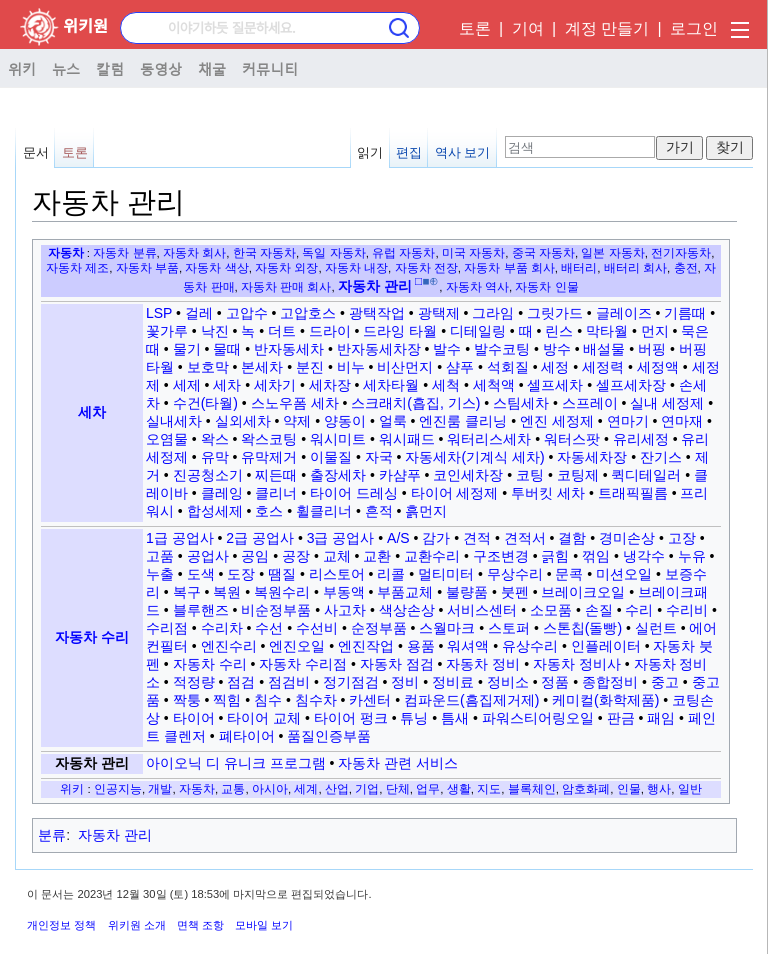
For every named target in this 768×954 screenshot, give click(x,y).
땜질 (282, 574)
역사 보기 (463, 152)
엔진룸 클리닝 (463, 421)
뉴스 (66, 68)
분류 (52, 835)
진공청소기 (208, 475)
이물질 (331, 457)
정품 (555, 682)
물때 (227, 349)
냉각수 (644, 556)
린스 (559, 331)
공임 (255, 556)
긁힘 (555, 556)
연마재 (682, 421)
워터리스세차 (489, 439)
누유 (692, 556)
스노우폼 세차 (295, 403)
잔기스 (661, 457)
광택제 (439, 313)
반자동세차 (289, 349)
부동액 (344, 592)
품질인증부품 (329, 736)
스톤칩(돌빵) (582, 628)
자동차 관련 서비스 (398, 763)
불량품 (467, 592)
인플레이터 (606, 646)
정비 (405, 682)
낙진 (215, 331)
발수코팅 (502, 349)
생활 (459, 788)
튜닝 (414, 718)
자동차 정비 (483, 664)
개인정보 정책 (61, 925)
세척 (446, 385)
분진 (310, 367)
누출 (160, 574)
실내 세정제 (667, 403)
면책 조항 (200, 925)
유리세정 (641, 439)
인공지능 (118, 788)
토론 (475, 28)
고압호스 (308, 313)
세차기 (275, 385)
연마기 (628, 421)
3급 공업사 (341, 538)
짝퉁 (187, 700)
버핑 (652, 349)
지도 (489, 788)
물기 (187, 349)
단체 (398, 788)
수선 (269, 628)
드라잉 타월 (400, 331)
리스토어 (337, 574)
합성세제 (215, 511)
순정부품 (379, 628)
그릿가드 (555, 313)
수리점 (167, 628)
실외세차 (243, 421)
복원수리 (282, 592)
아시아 (270, 788)
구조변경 (501, 556)
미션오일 (624, 574)
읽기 (370, 152)
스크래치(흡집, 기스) (415, 403)
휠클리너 (324, 511)
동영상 (161, 68)
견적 (477, 538)
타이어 (194, 718)
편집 (409, 152)
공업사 (208, 556)
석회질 (508, 367)
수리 (639, 610)
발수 (447, 349)
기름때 (685, 313)
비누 (351, 367)
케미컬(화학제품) (605, 700)
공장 (296, 556)
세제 (187, 385)
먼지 (655, 331)
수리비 (687, 610)
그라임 (493, 313)
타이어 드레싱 (354, 493)
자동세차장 (592, 457)
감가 (436, 538)
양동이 (345, 421)
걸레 (199, 313)
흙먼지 (426, 511)
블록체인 (532, 788)
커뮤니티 (270, 68)
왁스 (215, 439)
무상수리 (515, 574)
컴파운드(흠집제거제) (471, 700)
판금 (621, 718)
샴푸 (460, 367)
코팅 (530, 475)
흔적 (379, 511)
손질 (599, 610)
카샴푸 (400, 475)
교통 (233, 788)
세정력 (603, 367)
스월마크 (447, 628)
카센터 (370, 700)
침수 (268, 700)
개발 (160, 788)
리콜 (391, 574)
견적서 (525, 538)
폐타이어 (247, 736)
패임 (661, 718)
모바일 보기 (264, 925)
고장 (682, 538)
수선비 (317, 628)
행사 (659, 788)
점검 (241, 682)
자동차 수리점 (303, 664)
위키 (22, 68)
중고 (665, 682)
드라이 (330, 331)
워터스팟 (572, 439)
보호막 (208, 367)
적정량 (194, 682)
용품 (421, 646)
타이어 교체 (264, 718)
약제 (297, 421)
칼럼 (110, 68)
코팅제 (578, 475)
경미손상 (627, 538)
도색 (201, 574)
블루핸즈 (201, 610)
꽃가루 (167, 331)
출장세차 (338, 475)
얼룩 (393, 421)
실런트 (656, 628)
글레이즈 (624, 313)
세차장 (330, 385)
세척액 (494, 385)
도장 (241, 574)
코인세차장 (468, 475)
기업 (367, 788)
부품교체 (405, 592)
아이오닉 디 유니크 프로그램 (236, 763)
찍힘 (227, 700)
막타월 (607, 331)
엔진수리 (229, 646)
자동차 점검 (397, 664)
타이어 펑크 (351, 718)
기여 (528, 28)
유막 (215, 457)
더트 (282, 331)
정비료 (453, 682)
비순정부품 (276, 610)
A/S (398, 538)
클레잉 (222, 493)
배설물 (604, 349)
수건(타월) (205, 403)
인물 (629, 788)
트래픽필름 (633, 493)
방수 (557, 349)
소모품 (551, 610)
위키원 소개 (137, 925)
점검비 (289, 682)
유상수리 (530, 646)
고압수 (247, 313)
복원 (227, 592)
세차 (92, 412)
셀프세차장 (631, 385)
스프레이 (590, 403)
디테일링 (478, 331)
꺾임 (596, 556)
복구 (187, 592)
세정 (555, 367)
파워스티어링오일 (538, 718)
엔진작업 (366, 646)
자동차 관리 (92, 763)
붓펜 (515, 592)
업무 (428, 788)
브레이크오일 (583, 592)
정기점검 (351, 682)
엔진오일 (297, 646)
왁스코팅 (269, 439)
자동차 (66, 252)
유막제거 (269, 457)
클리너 (276, 493)
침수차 (316, 700)
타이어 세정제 (455, 493)
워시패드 (407, 439)
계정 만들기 (607, 28)
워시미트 (338, 439)
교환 (377, 556)
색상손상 (407, 610)
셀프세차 (555, 385)
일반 (690, 788)
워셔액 (468, 646)
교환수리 (432, 556)
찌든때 (276, 475)
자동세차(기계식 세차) (474, 457)
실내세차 (174, 421)
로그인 (694, 28)
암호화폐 (586, 788)
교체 (337, 556)
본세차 (262, 367)
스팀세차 (521, 403)
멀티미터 (446, 574)
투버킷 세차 (548, 493)
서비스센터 (482, 610)
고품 (160, 556)
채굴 (212, 68)
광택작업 (377, 313)
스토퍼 (509, 628)
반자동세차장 (379, 349)
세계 (306, 788)
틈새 (455, 718)
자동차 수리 (92, 637)
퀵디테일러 (646, 475)
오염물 (167, 439)
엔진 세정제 (557, 421)
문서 (36, 152)
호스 (269, 511)
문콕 (569, 574)
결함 (572, 538)
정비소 (508, 682)
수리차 (222, 628)
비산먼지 (405, 367)
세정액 (658, 367)
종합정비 (610, 682)
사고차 (345, 610)
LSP (159, 313)
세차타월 (391, 385)
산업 (337, 788)
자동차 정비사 (577, 664)
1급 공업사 (180, 538)
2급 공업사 (260, 538)
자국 (379, 457)
